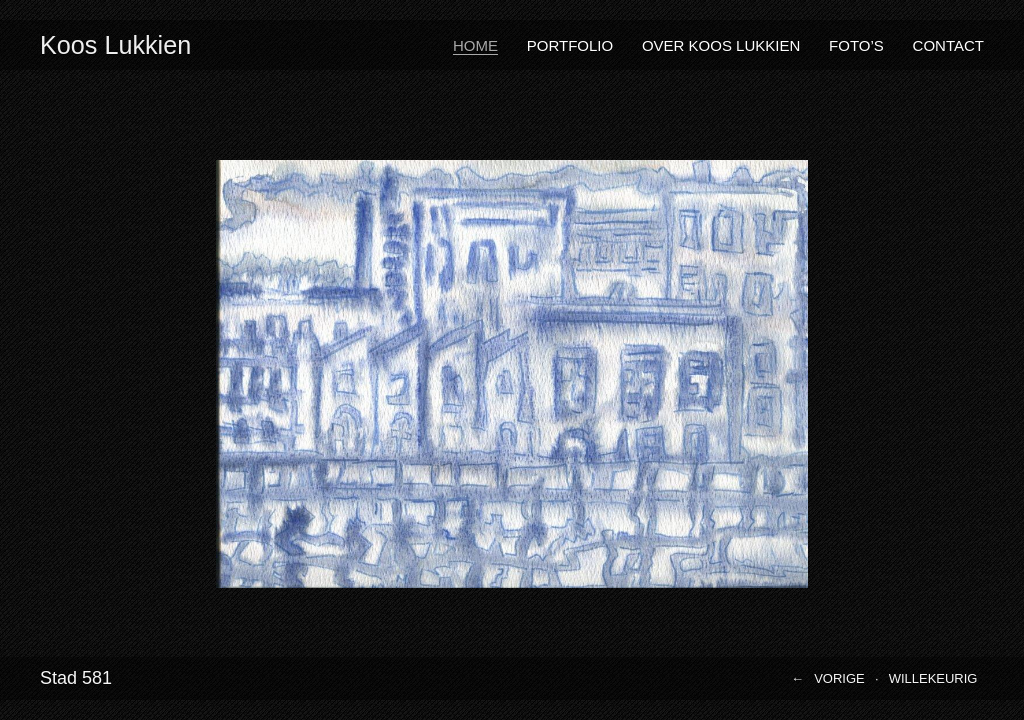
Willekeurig (933, 678)
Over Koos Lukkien (721, 45)
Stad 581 (76, 678)
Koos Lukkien (115, 45)
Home (475, 45)
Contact (948, 45)
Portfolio (570, 45)
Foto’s (856, 45)
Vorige (839, 678)
